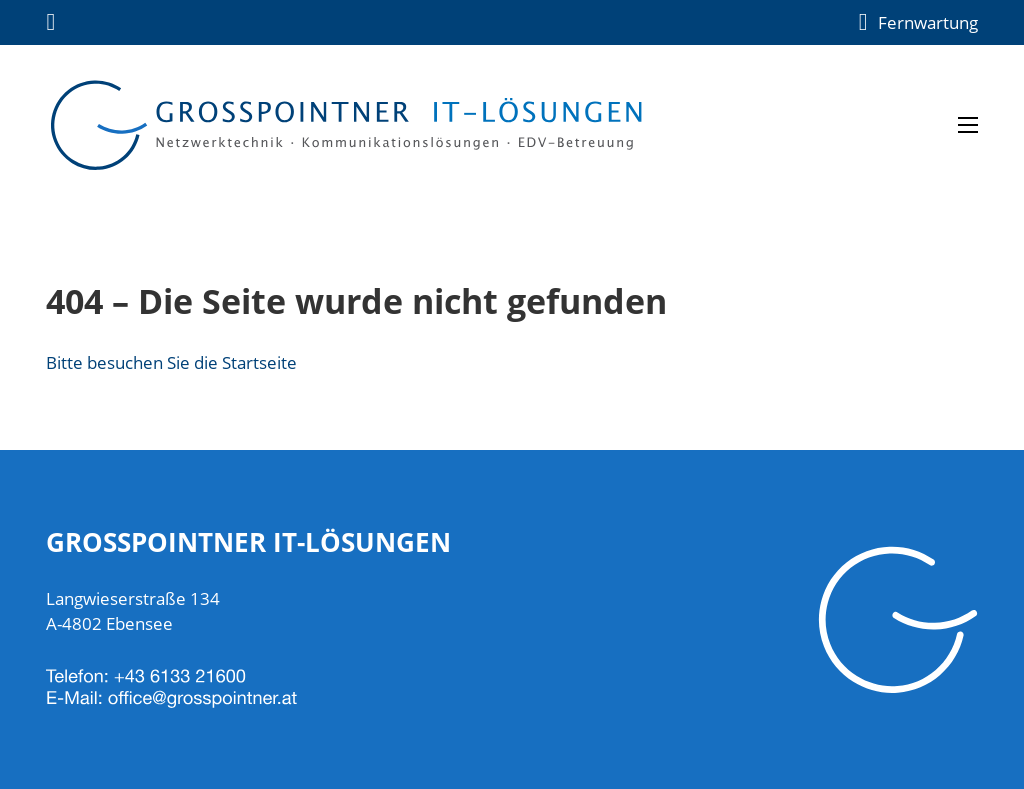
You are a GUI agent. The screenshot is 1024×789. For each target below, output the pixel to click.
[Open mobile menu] (968, 125)
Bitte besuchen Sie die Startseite (171, 362)
